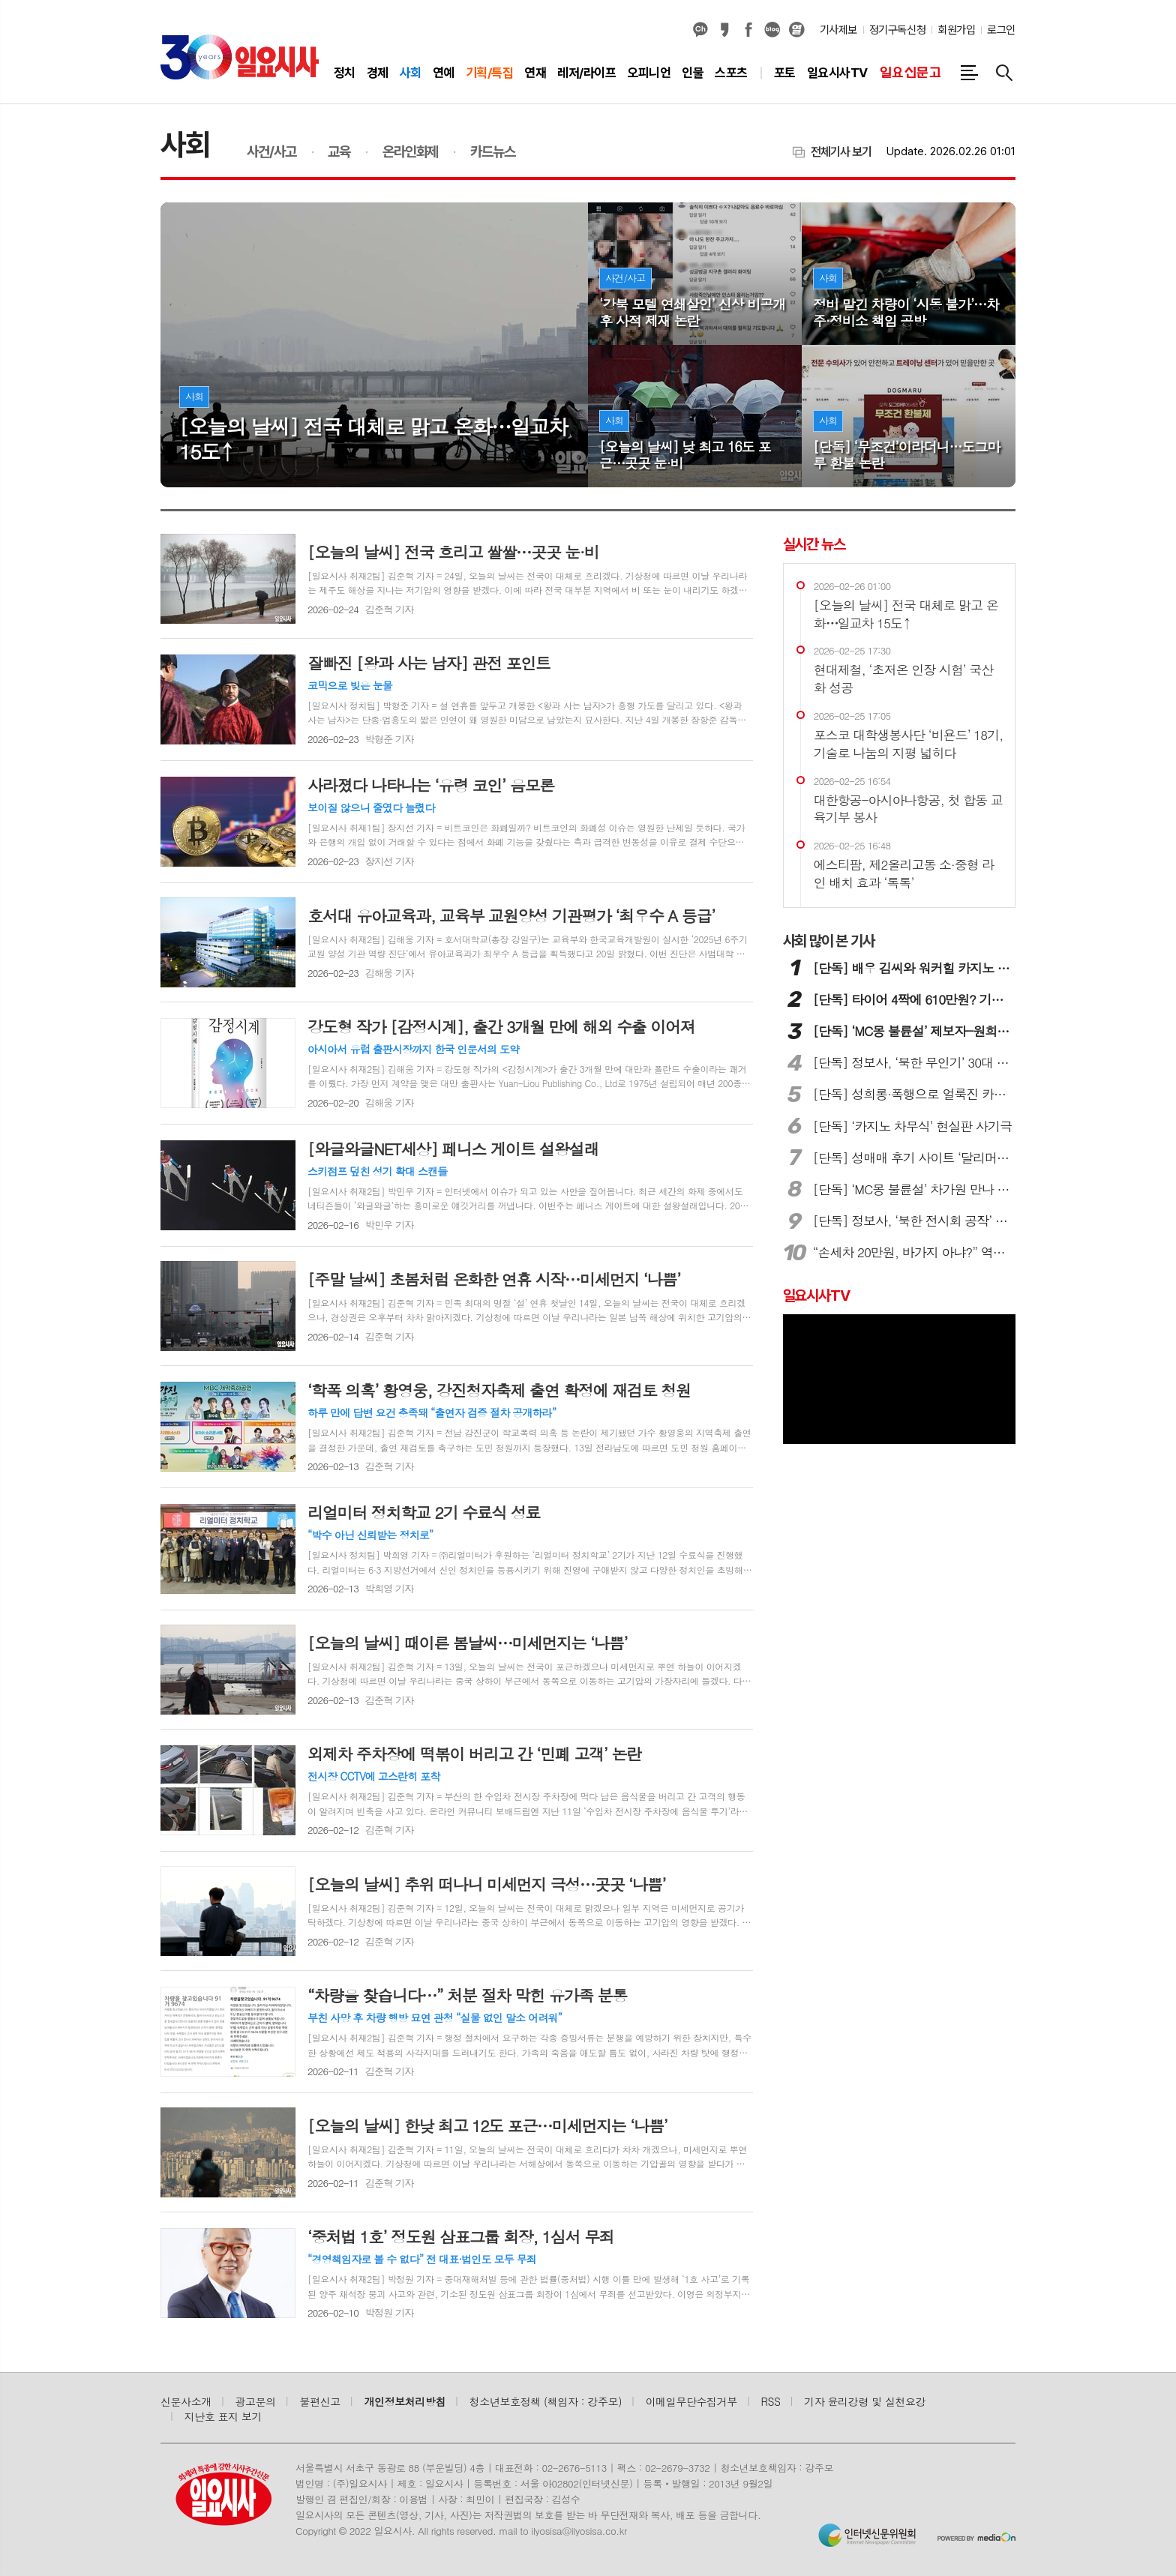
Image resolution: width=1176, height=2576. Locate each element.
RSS (771, 2401)
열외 (796, 30)
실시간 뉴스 (814, 544)
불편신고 (319, 2401)
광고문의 (256, 2401)
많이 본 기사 (828, 941)
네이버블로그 (772, 30)
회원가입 (956, 30)
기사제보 (838, 30)
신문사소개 (186, 2401)
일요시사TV (816, 1295)
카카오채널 (700, 30)
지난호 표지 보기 (223, 2416)
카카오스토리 (724, 30)
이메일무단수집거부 (691, 2401)
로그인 (1001, 30)
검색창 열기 (1004, 72)
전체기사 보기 (841, 152)
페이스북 (748, 30)
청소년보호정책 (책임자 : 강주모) (546, 2401)
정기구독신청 (897, 30)
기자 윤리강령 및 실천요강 (865, 2401)
